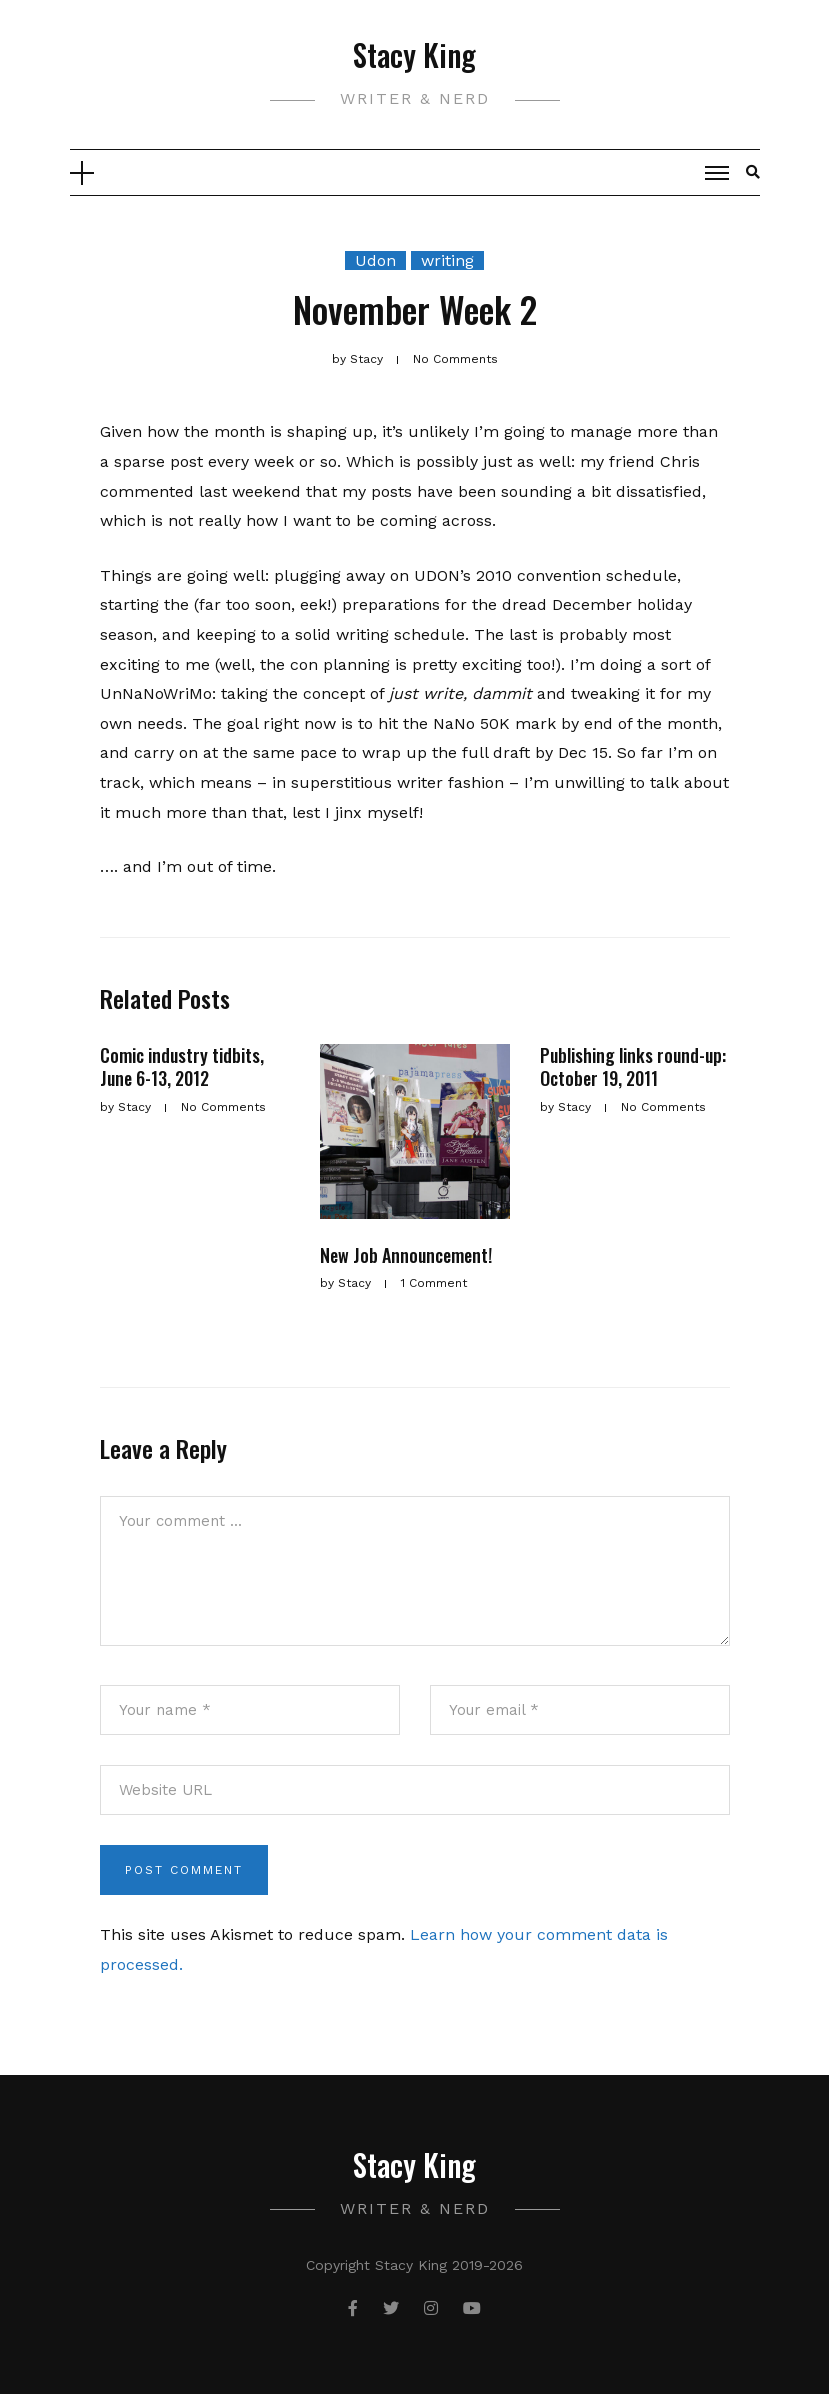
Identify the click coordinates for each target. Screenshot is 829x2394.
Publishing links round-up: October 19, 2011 (633, 1066)
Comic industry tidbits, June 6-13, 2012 (182, 1066)
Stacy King (414, 54)
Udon (375, 260)
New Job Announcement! (406, 1255)
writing (447, 260)
